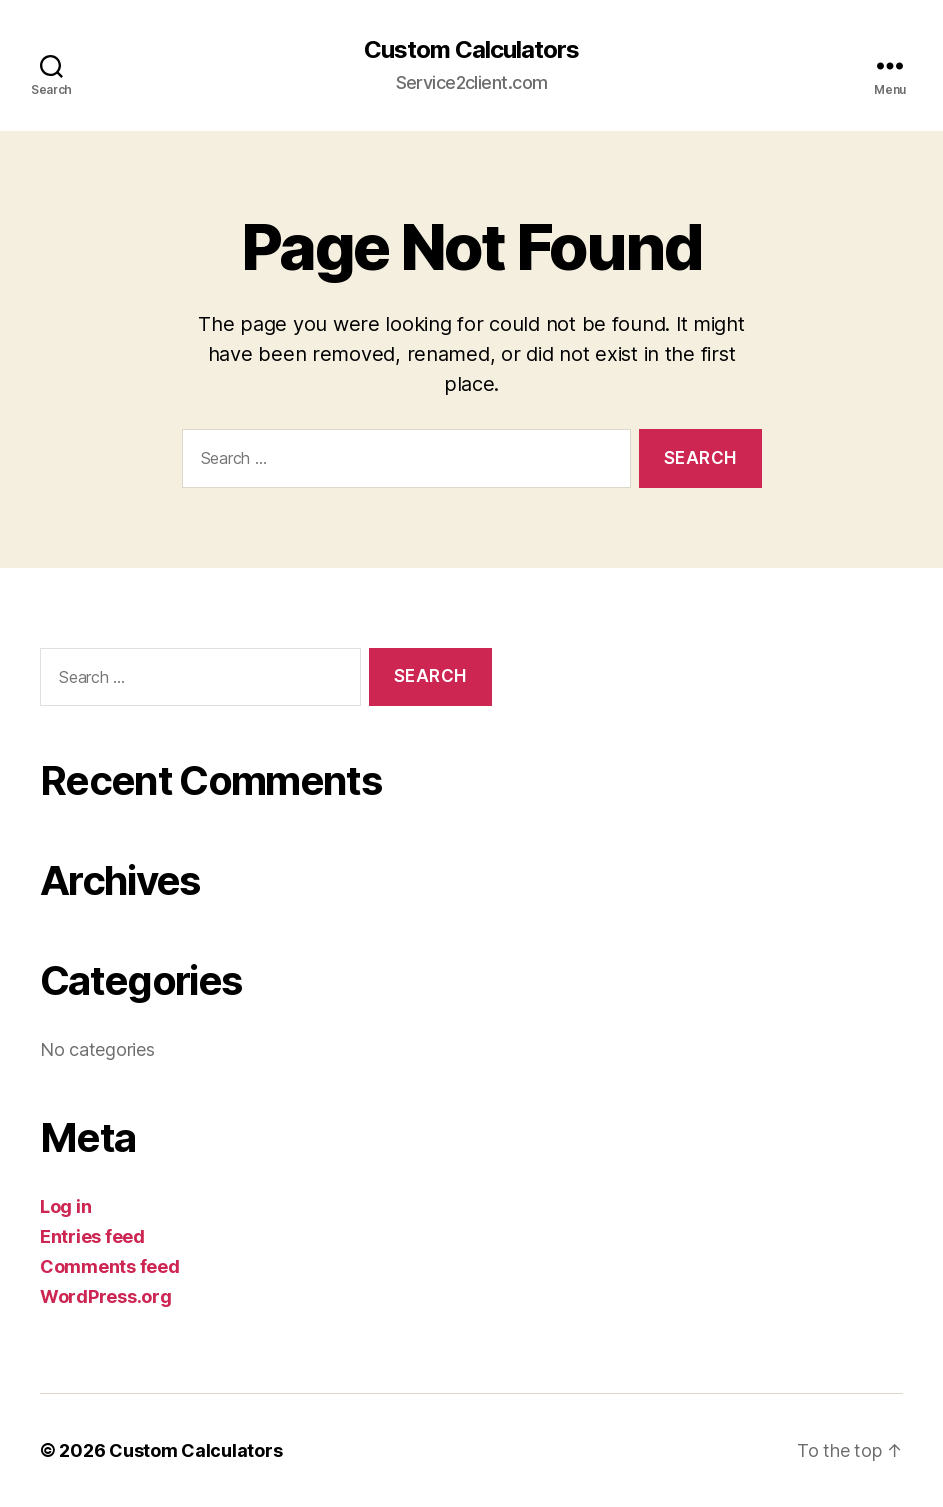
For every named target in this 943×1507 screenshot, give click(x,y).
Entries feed (92, 1236)
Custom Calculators (471, 50)
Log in (65, 1206)
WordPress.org (106, 1296)
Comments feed (110, 1266)
